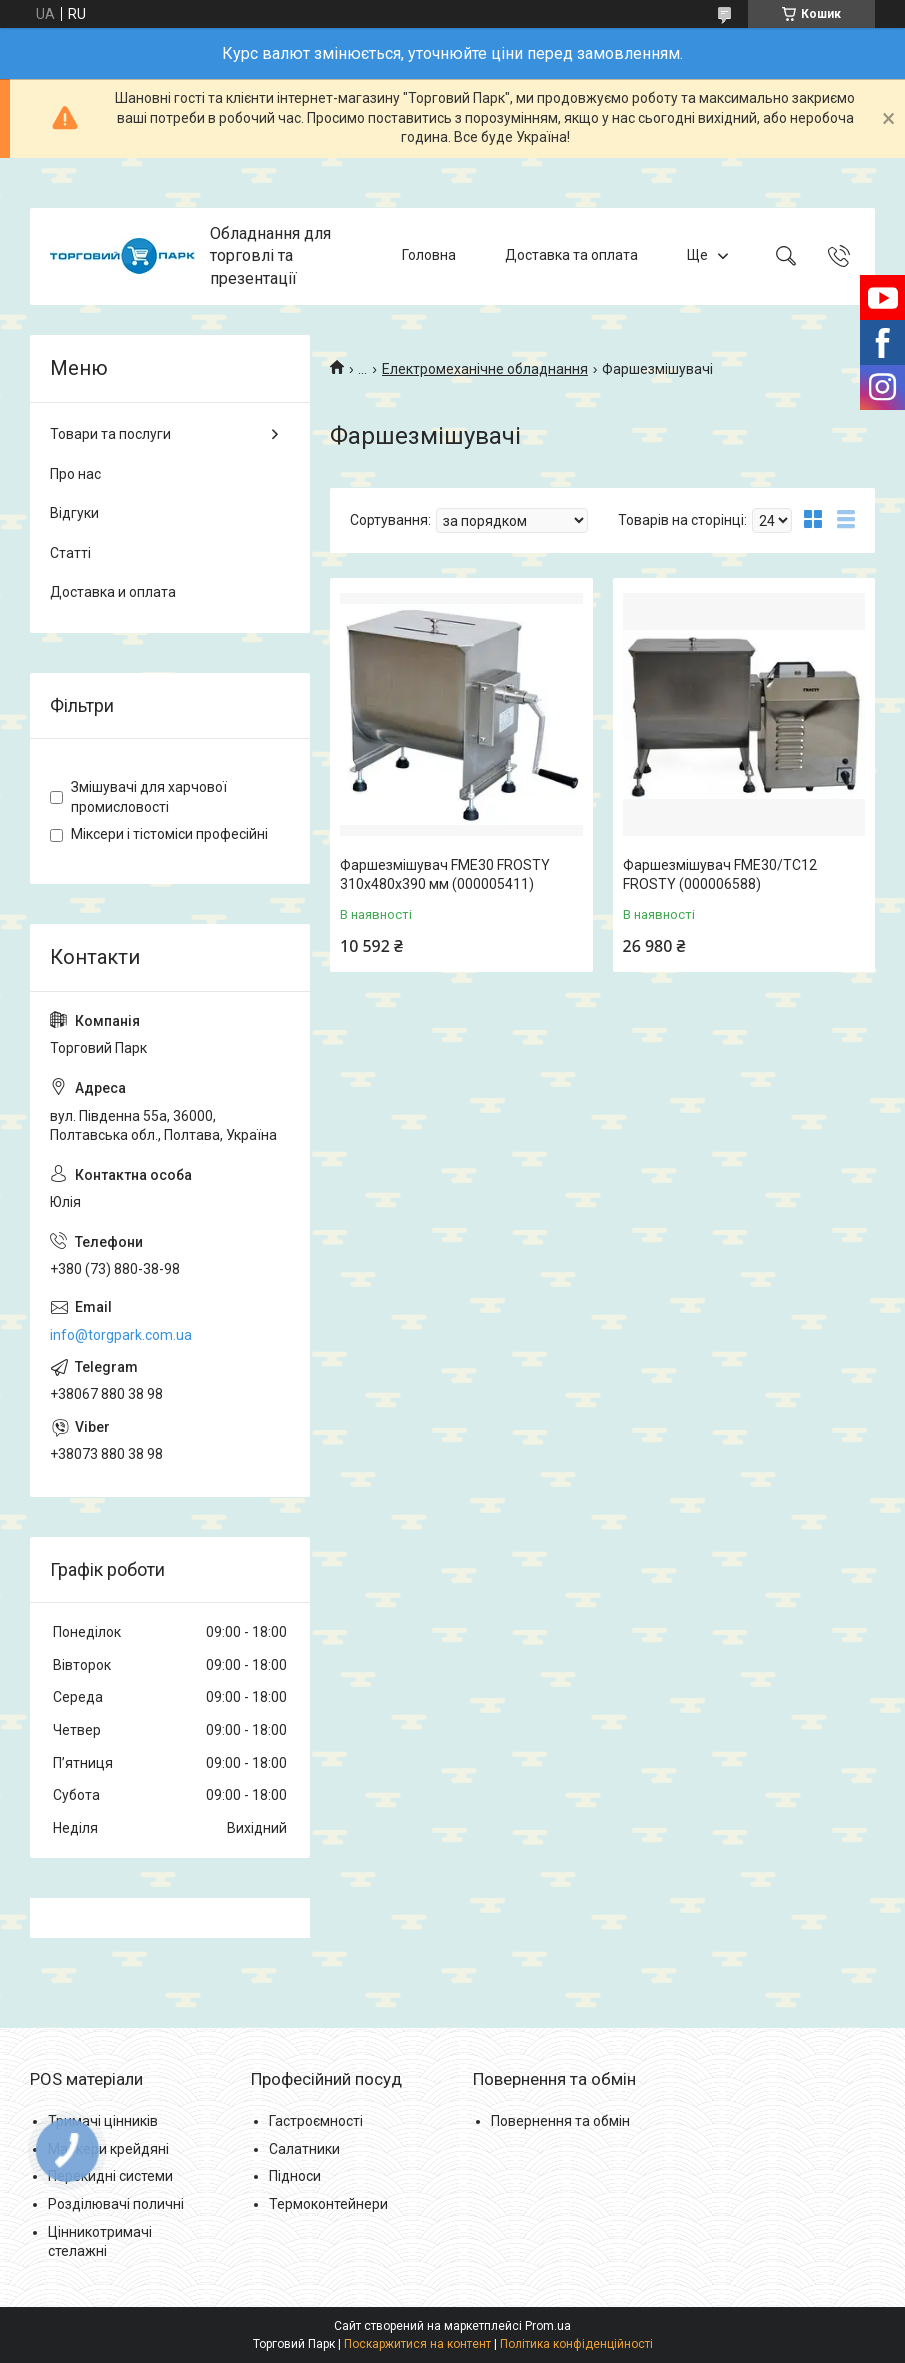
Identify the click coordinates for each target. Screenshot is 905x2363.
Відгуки (74, 513)
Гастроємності (316, 2121)
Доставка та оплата (571, 256)
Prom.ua (548, 2326)
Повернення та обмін (560, 2121)
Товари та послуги (110, 434)
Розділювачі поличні (116, 2204)
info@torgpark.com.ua (121, 1335)
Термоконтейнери (328, 2204)
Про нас (75, 474)
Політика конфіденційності (576, 2344)
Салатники (304, 2149)
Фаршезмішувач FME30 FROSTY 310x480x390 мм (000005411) (445, 875)
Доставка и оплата (113, 592)
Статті (70, 553)
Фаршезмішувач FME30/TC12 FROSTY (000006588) (720, 875)
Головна (429, 256)
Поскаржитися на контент (417, 2344)
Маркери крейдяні (108, 2149)
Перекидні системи (110, 2176)
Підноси (295, 2176)
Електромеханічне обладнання (485, 369)
